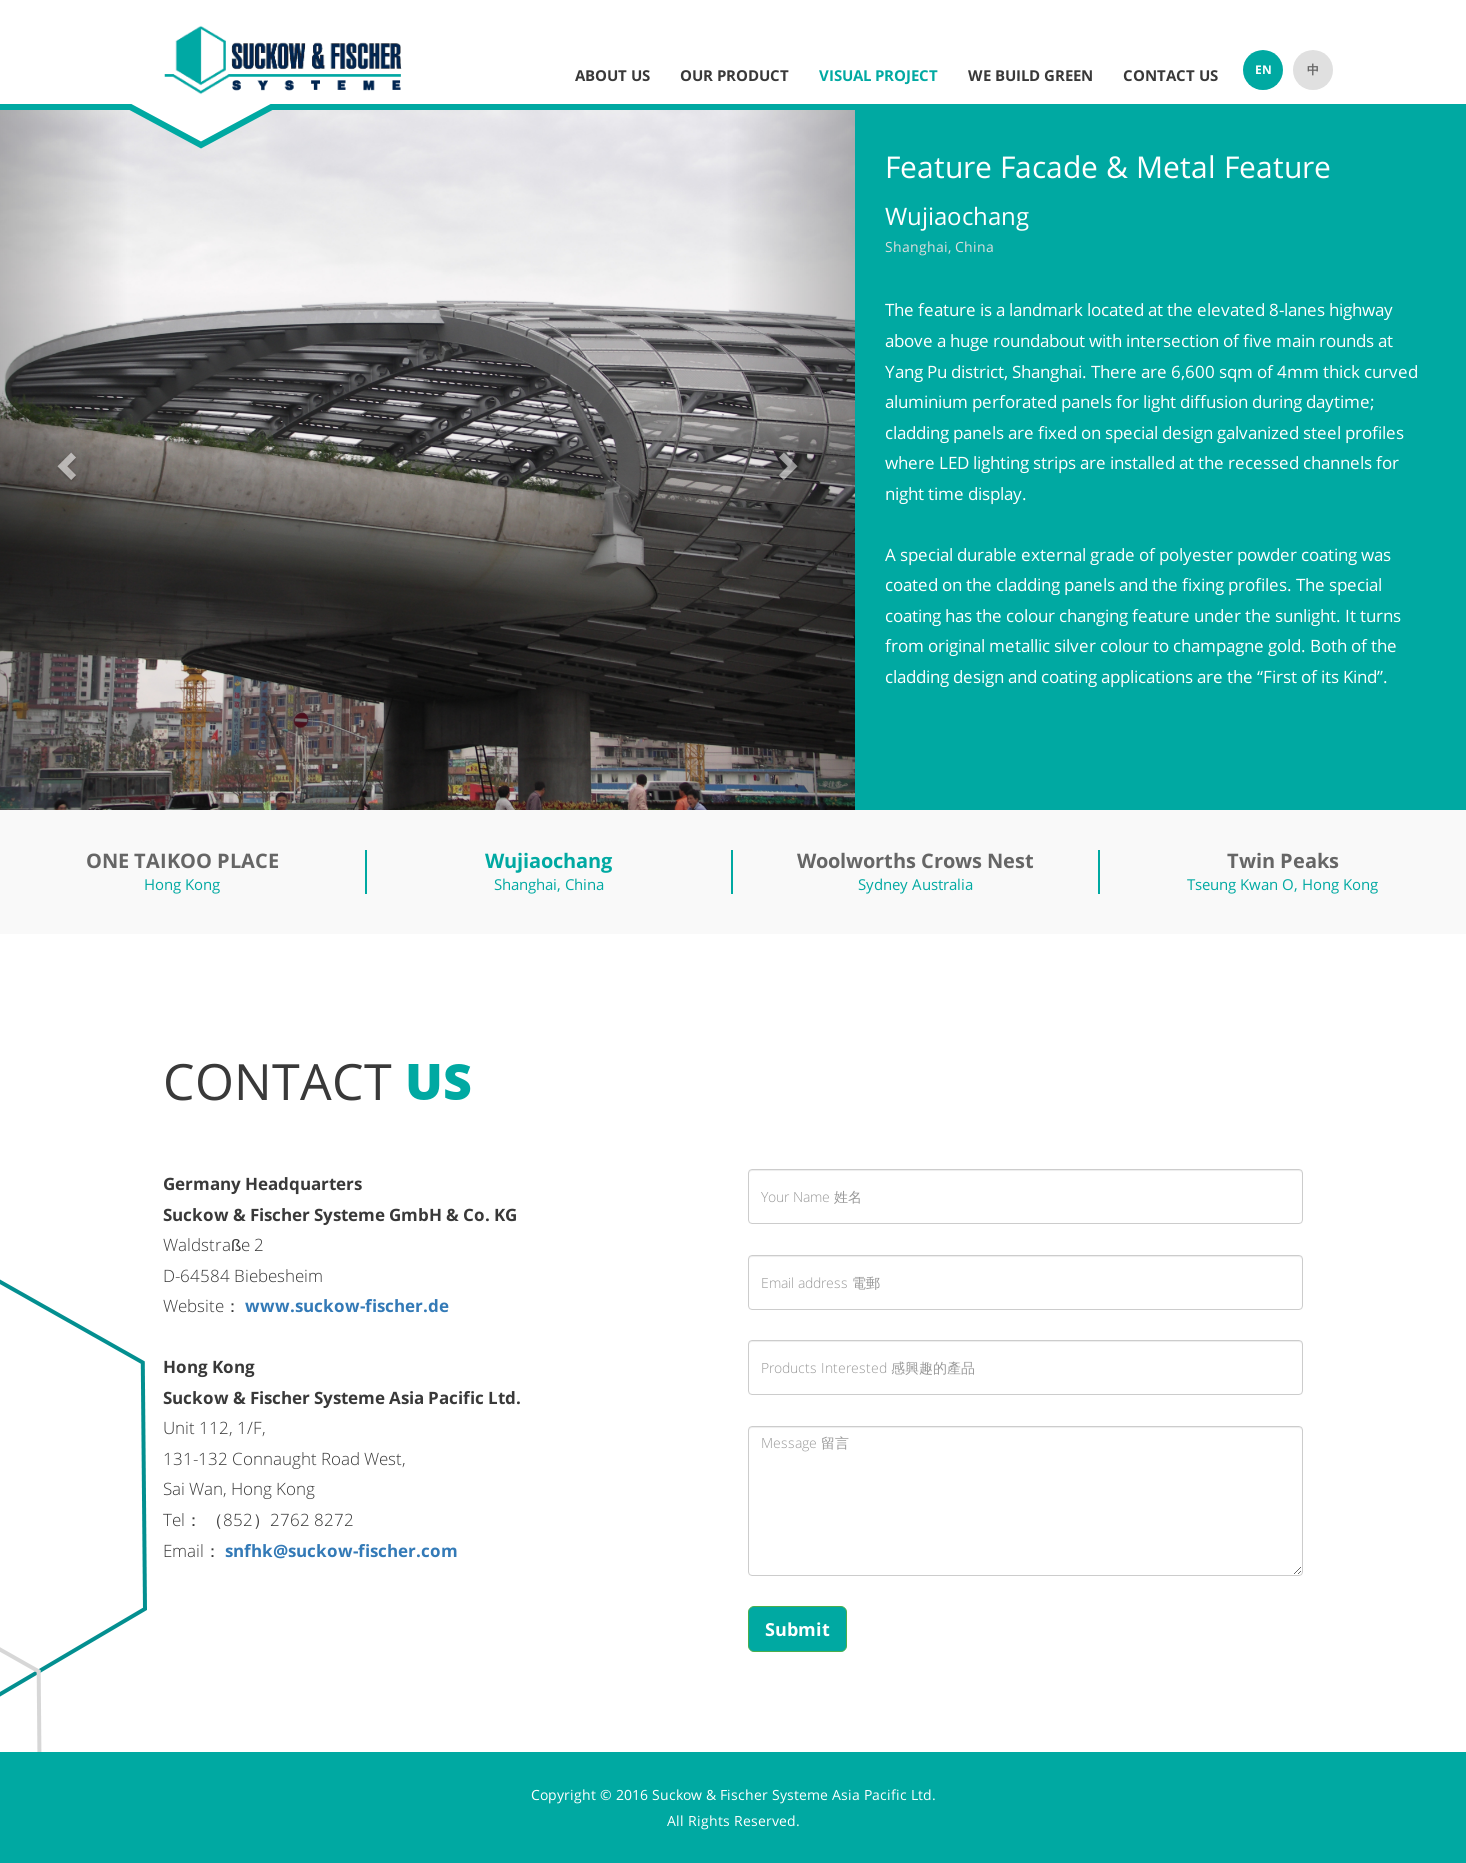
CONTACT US (1170, 75)
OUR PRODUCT (734, 75)
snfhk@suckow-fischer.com (341, 1550)
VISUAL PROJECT (878, 75)
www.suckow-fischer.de (347, 1305)
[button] (64, 460)
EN (1263, 69)
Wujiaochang (548, 860)
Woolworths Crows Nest (915, 860)
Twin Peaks (1283, 860)
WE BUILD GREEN (1030, 75)
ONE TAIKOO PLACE (182, 860)
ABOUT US (612, 75)
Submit (797, 1629)
